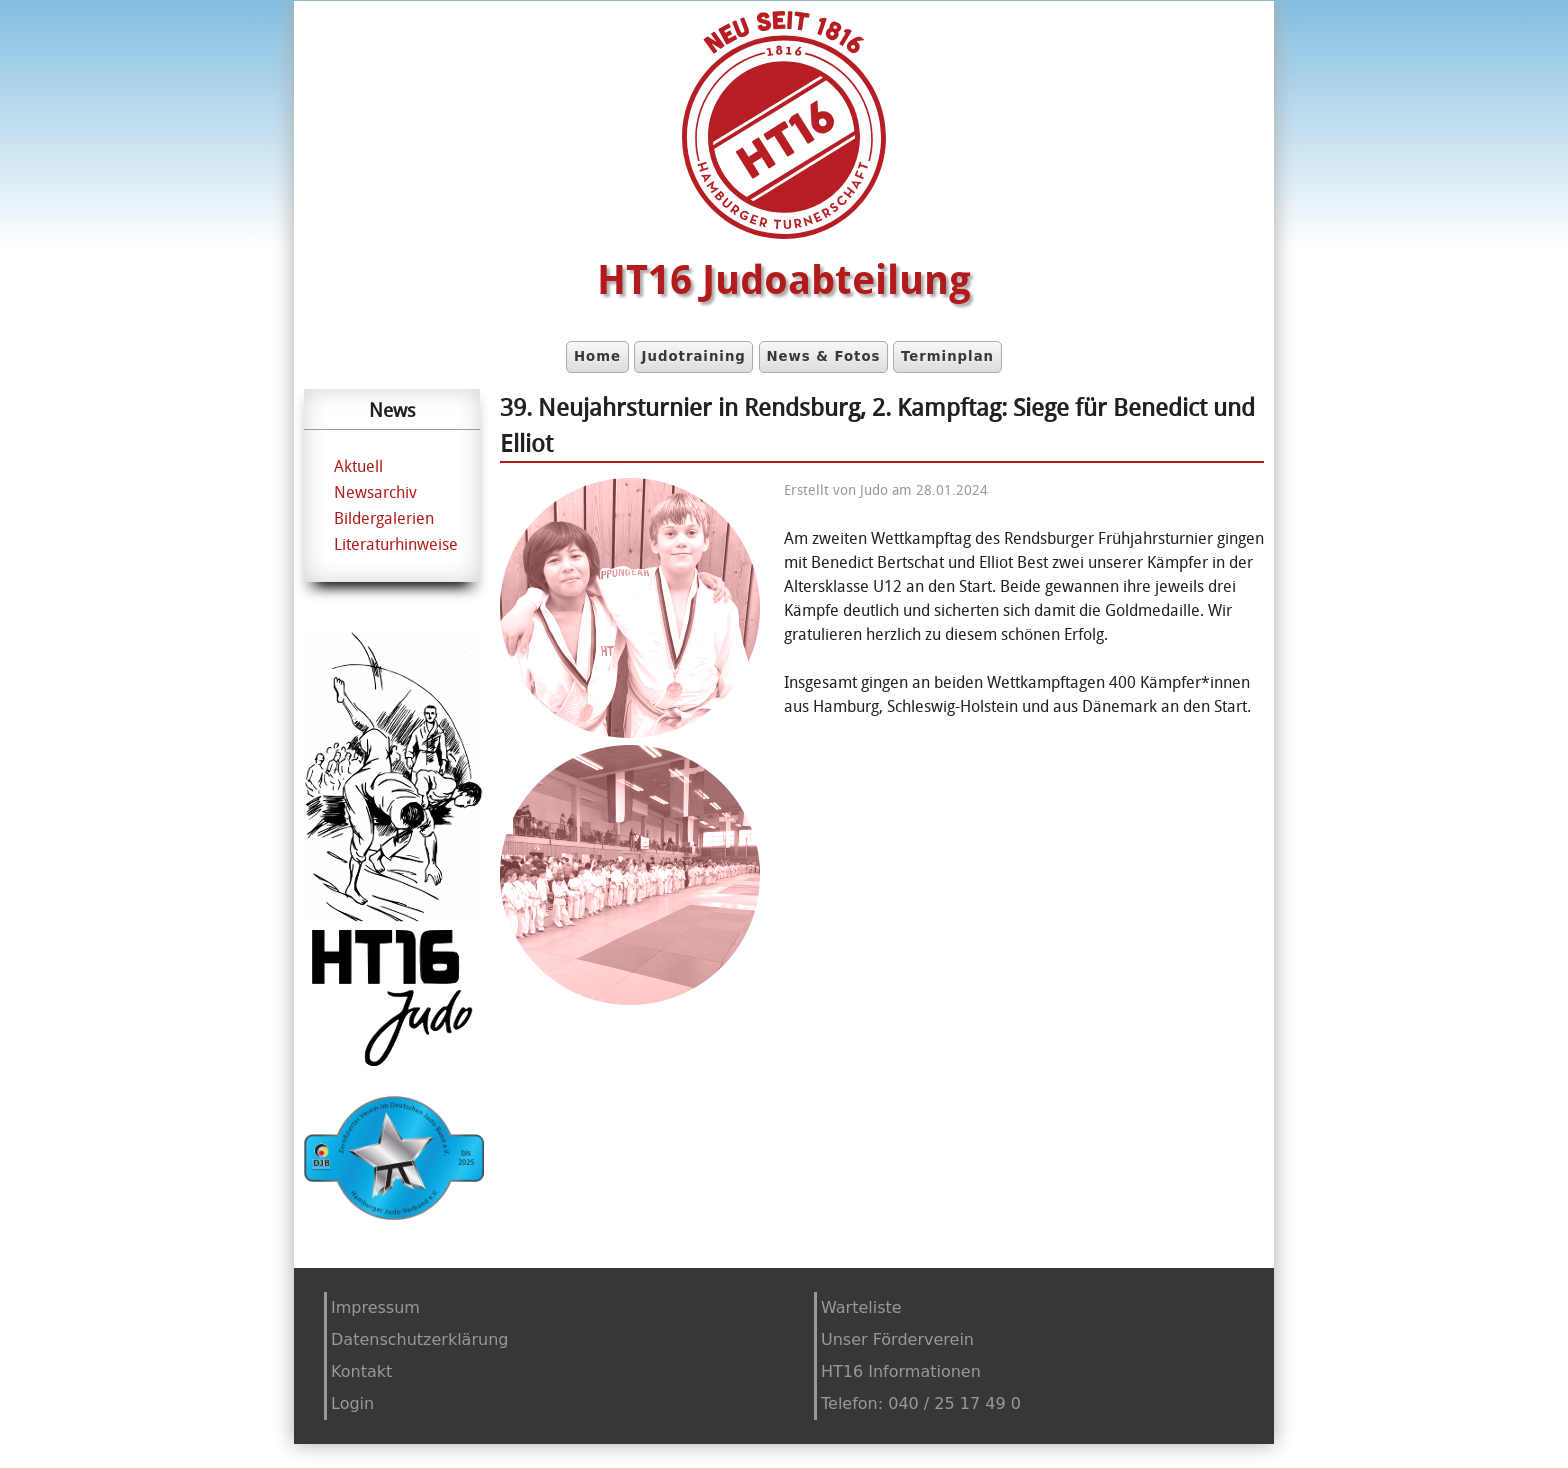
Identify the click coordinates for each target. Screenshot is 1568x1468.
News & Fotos (823, 356)
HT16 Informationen (901, 1371)
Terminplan (947, 356)
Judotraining (694, 356)
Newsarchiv (375, 492)
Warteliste (861, 1307)
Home (597, 356)
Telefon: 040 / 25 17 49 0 (921, 1403)
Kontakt (361, 1371)
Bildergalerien (384, 518)
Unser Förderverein (897, 1339)
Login (352, 1403)
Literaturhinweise (396, 544)
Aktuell (358, 466)
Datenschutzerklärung (419, 1339)
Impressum (375, 1307)
